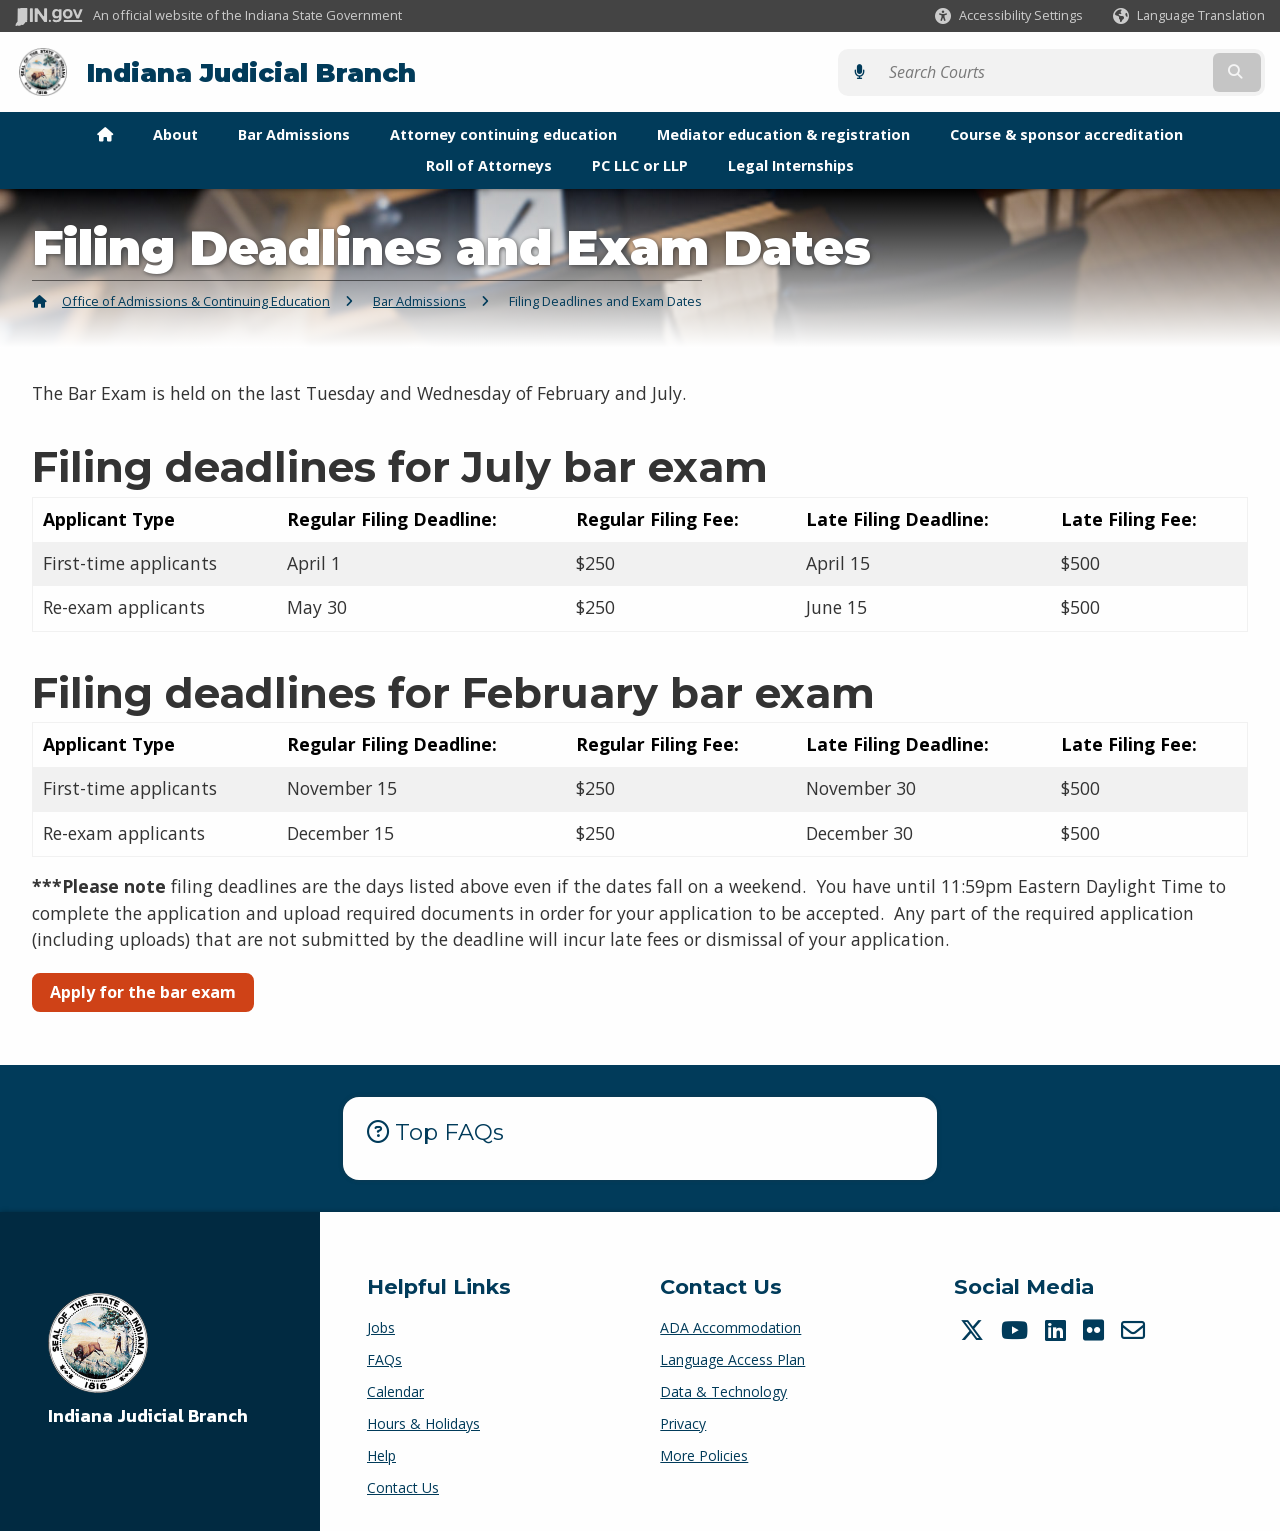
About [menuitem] (175, 133)
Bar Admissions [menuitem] (294, 133)
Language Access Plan (732, 1357)
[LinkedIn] (1058, 1328)
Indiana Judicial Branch (250, 71)
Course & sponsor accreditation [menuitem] (1066, 133)
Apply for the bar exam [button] (143, 991)
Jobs (381, 1325)
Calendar (395, 1389)
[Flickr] (1096, 1328)
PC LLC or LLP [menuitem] (640, 163)
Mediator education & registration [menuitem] (783, 133)
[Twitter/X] (974, 1328)
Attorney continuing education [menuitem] (503, 133)
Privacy (683, 1421)
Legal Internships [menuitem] (791, 163)
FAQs (384, 1357)
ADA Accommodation (730, 1325)
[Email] (1135, 1328)
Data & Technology (723, 1389)
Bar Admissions (419, 299)
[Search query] (1112, 71)
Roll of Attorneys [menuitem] (489, 163)
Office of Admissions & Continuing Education (196, 299)
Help (381, 1453)
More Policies (704, 1453)
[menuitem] (105, 134)
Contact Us (403, 1485)
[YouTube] (1017, 1328)
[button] (1009, 15)
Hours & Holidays (423, 1421)
